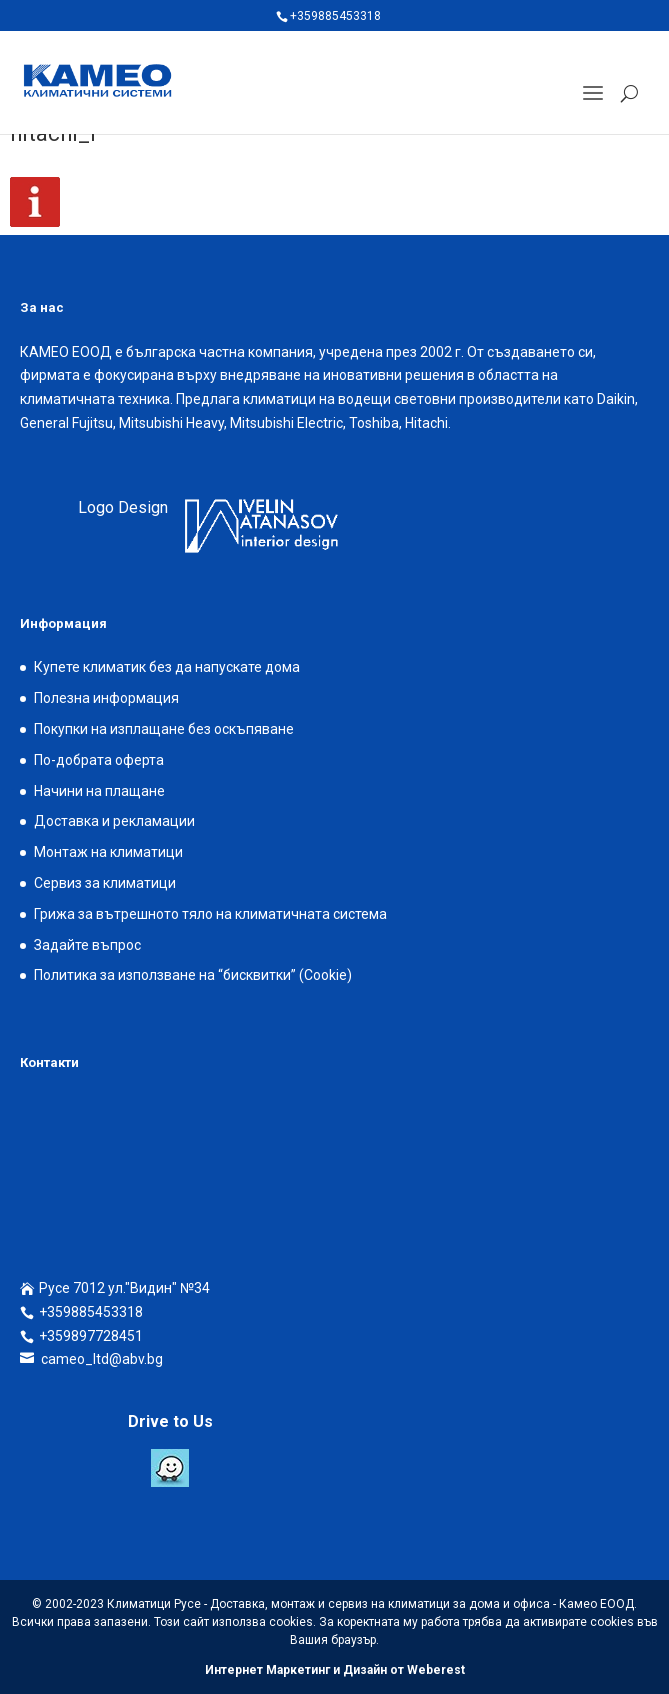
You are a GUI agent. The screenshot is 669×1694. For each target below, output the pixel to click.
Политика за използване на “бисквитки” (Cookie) (193, 975)
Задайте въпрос (87, 945)
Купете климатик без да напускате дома (167, 667)
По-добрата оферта (99, 760)
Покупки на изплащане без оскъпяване (164, 729)
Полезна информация (106, 698)
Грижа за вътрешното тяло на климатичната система (210, 914)
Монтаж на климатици (108, 852)
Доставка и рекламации (114, 821)
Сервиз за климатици (105, 883)
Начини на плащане (99, 791)
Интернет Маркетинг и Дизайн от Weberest (335, 1670)
